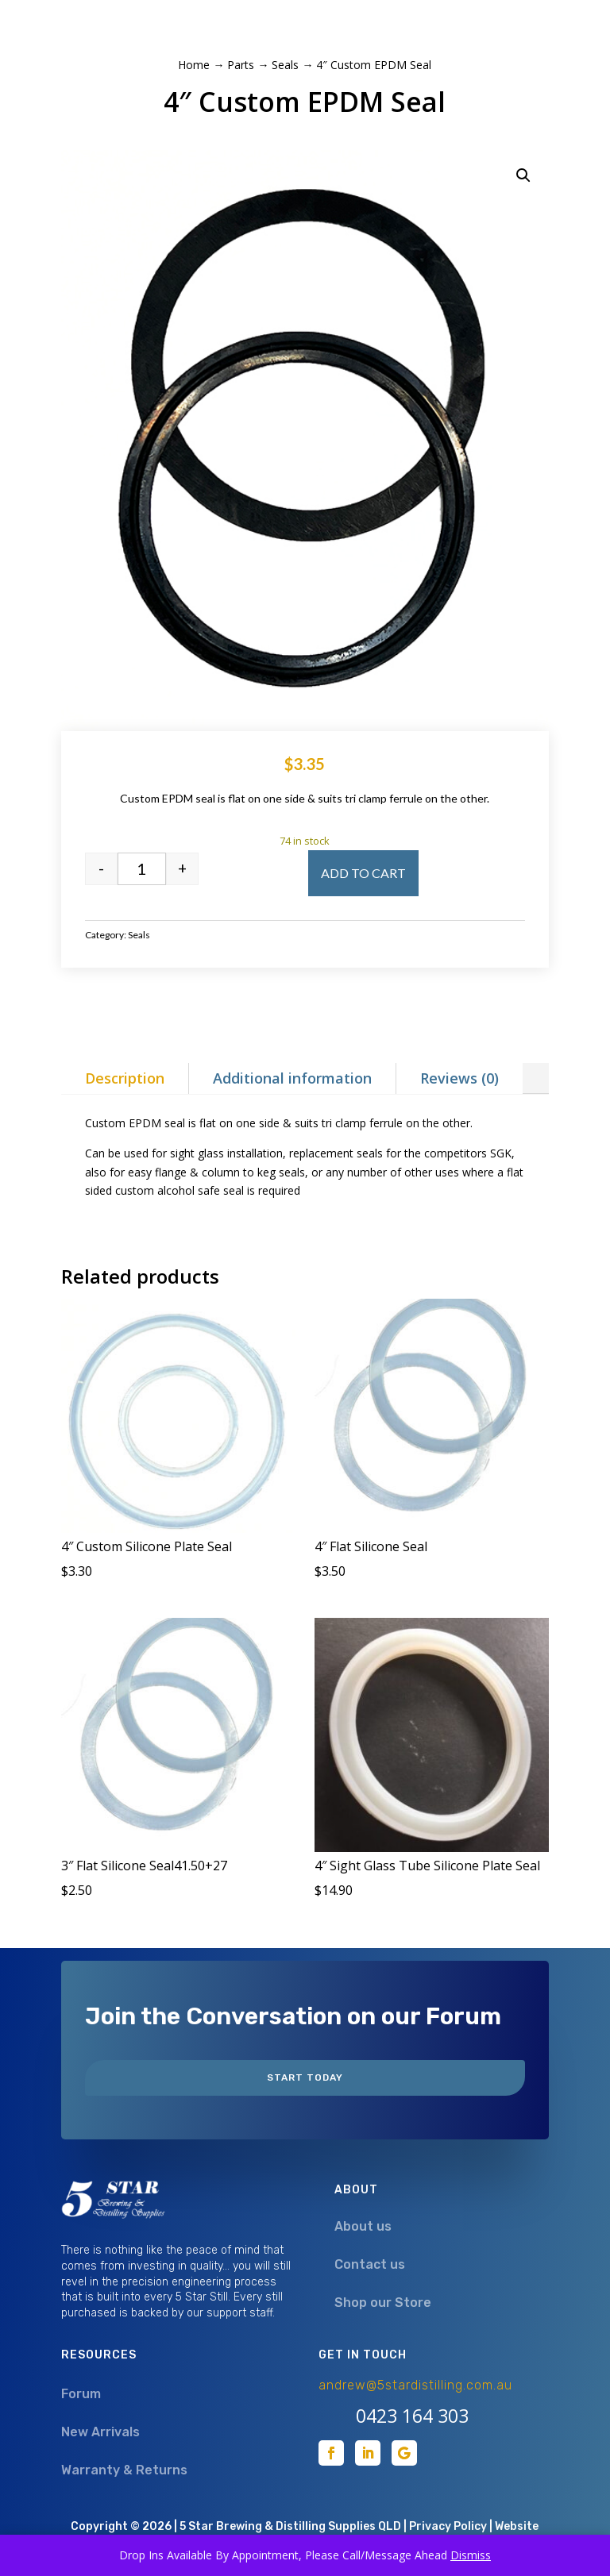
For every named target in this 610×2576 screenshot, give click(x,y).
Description (124, 1078)
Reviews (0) (459, 1078)
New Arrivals (100, 2431)
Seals (285, 64)
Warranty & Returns (124, 2470)
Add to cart (363, 872)
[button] (523, 175)
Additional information (292, 1078)
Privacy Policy (448, 2526)
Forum (81, 2393)
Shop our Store (382, 2302)
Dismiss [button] (470, 2555)
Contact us (369, 2264)
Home (194, 64)
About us (363, 2226)
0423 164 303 (412, 2415)
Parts (240, 64)
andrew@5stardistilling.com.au (415, 2385)
